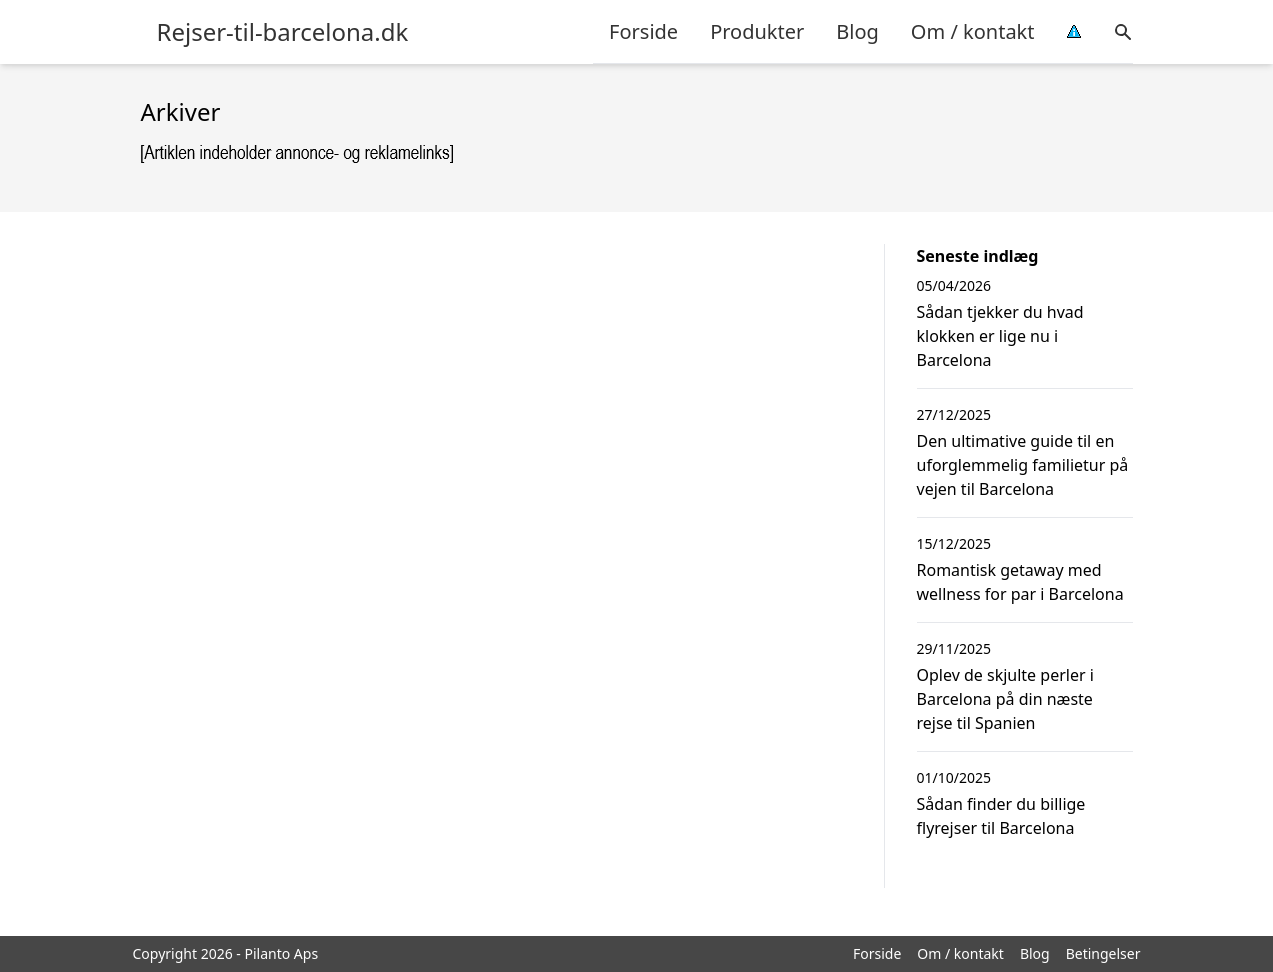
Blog (857, 31)
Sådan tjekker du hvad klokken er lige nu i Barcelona (1000, 336)
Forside (643, 31)
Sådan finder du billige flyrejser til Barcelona (1001, 816)
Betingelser (1103, 953)
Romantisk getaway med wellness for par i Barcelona (1020, 582)
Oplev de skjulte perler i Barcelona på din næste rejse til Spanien (1005, 699)
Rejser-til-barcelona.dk (283, 32)
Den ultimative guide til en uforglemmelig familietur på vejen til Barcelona (1023, 465)
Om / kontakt (973, 31)
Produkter (757, 31)
